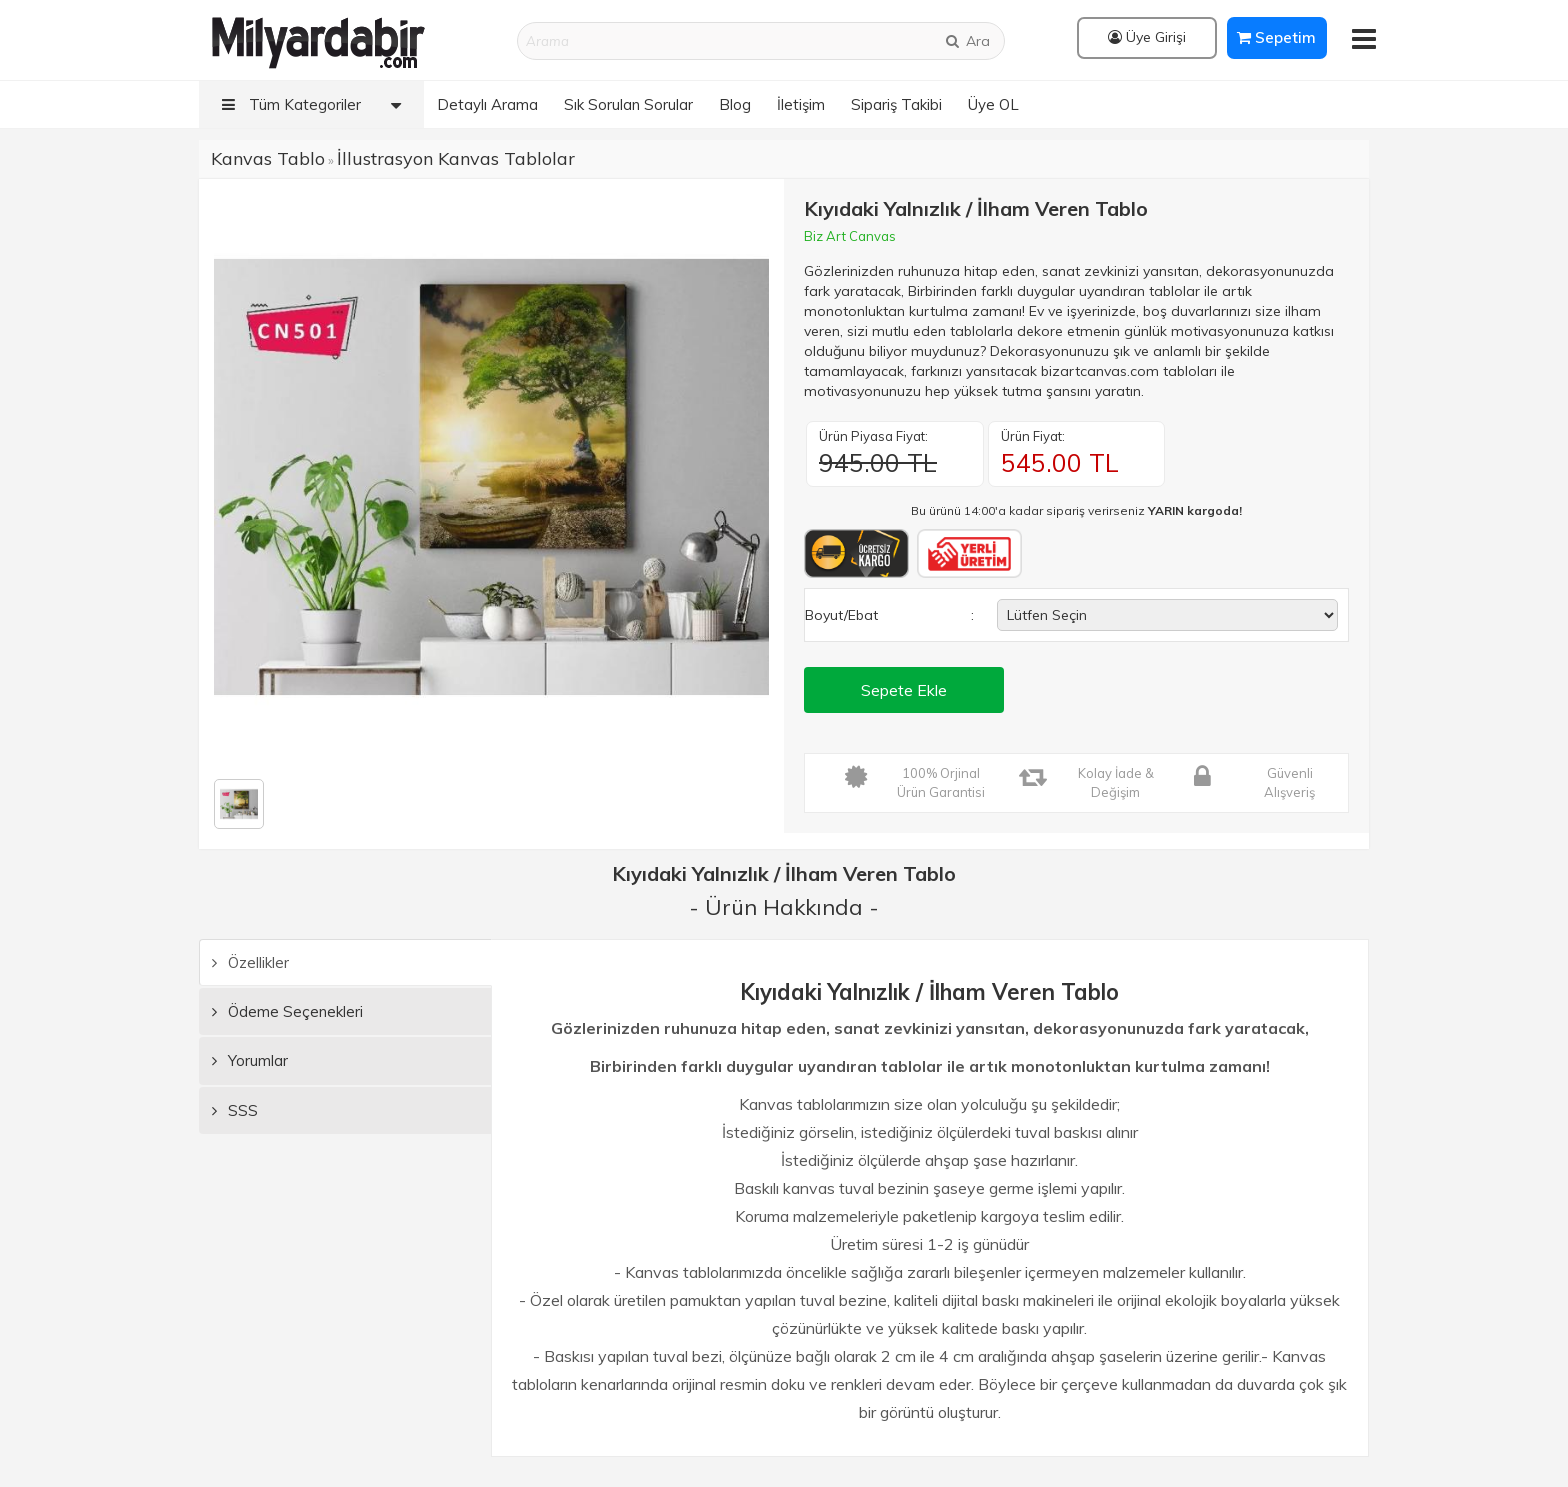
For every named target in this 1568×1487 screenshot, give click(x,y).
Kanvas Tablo (268, 158)
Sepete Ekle (904, 690)
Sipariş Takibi (896, 104)
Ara (967, 41)
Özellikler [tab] (250, 962)
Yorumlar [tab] (250, 1060)
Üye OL (993, 104)
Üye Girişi (1147, 37)
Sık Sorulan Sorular (628, 104)
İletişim (801, 104)
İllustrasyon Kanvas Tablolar (456, 158)
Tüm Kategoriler (316, 104)
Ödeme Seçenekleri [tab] (287, 1011)
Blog (735, 104)
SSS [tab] (235, 1110)
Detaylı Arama (487, 104)
